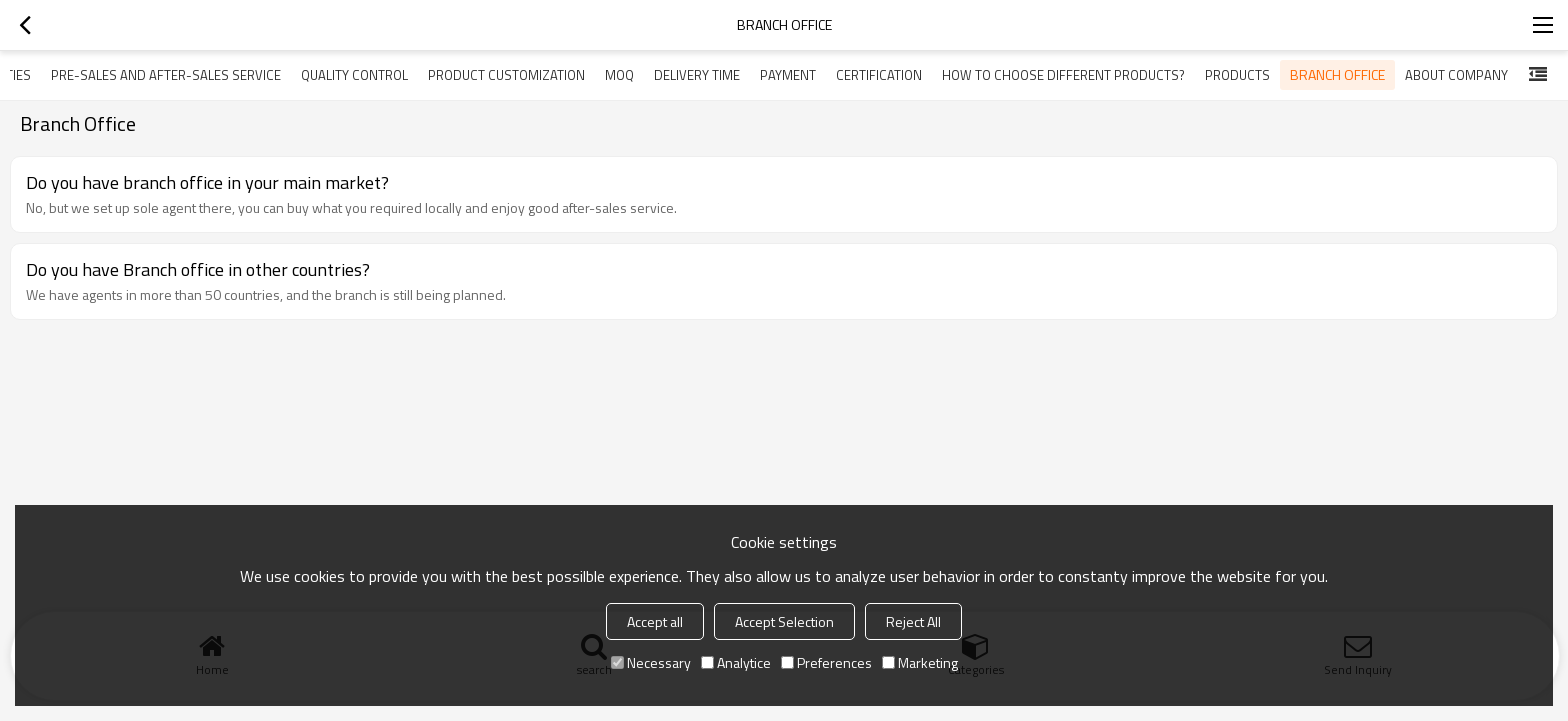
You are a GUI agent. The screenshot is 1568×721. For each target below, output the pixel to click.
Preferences (826, 662)
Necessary (651, 662)
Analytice (736, 662)
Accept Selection (784, 621)
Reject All (913, 621)
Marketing (920, 662)
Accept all (655, 621)
